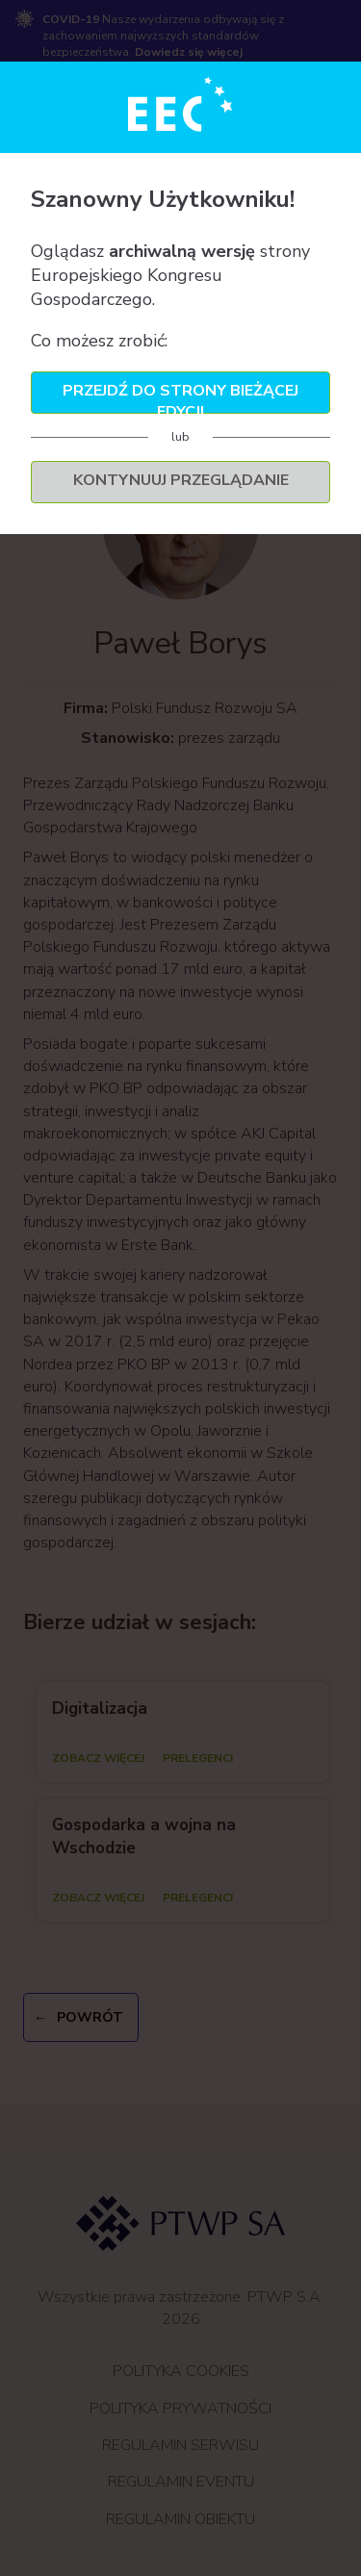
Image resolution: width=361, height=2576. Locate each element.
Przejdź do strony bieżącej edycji (180, 397)
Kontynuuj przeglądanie (181, 480)
